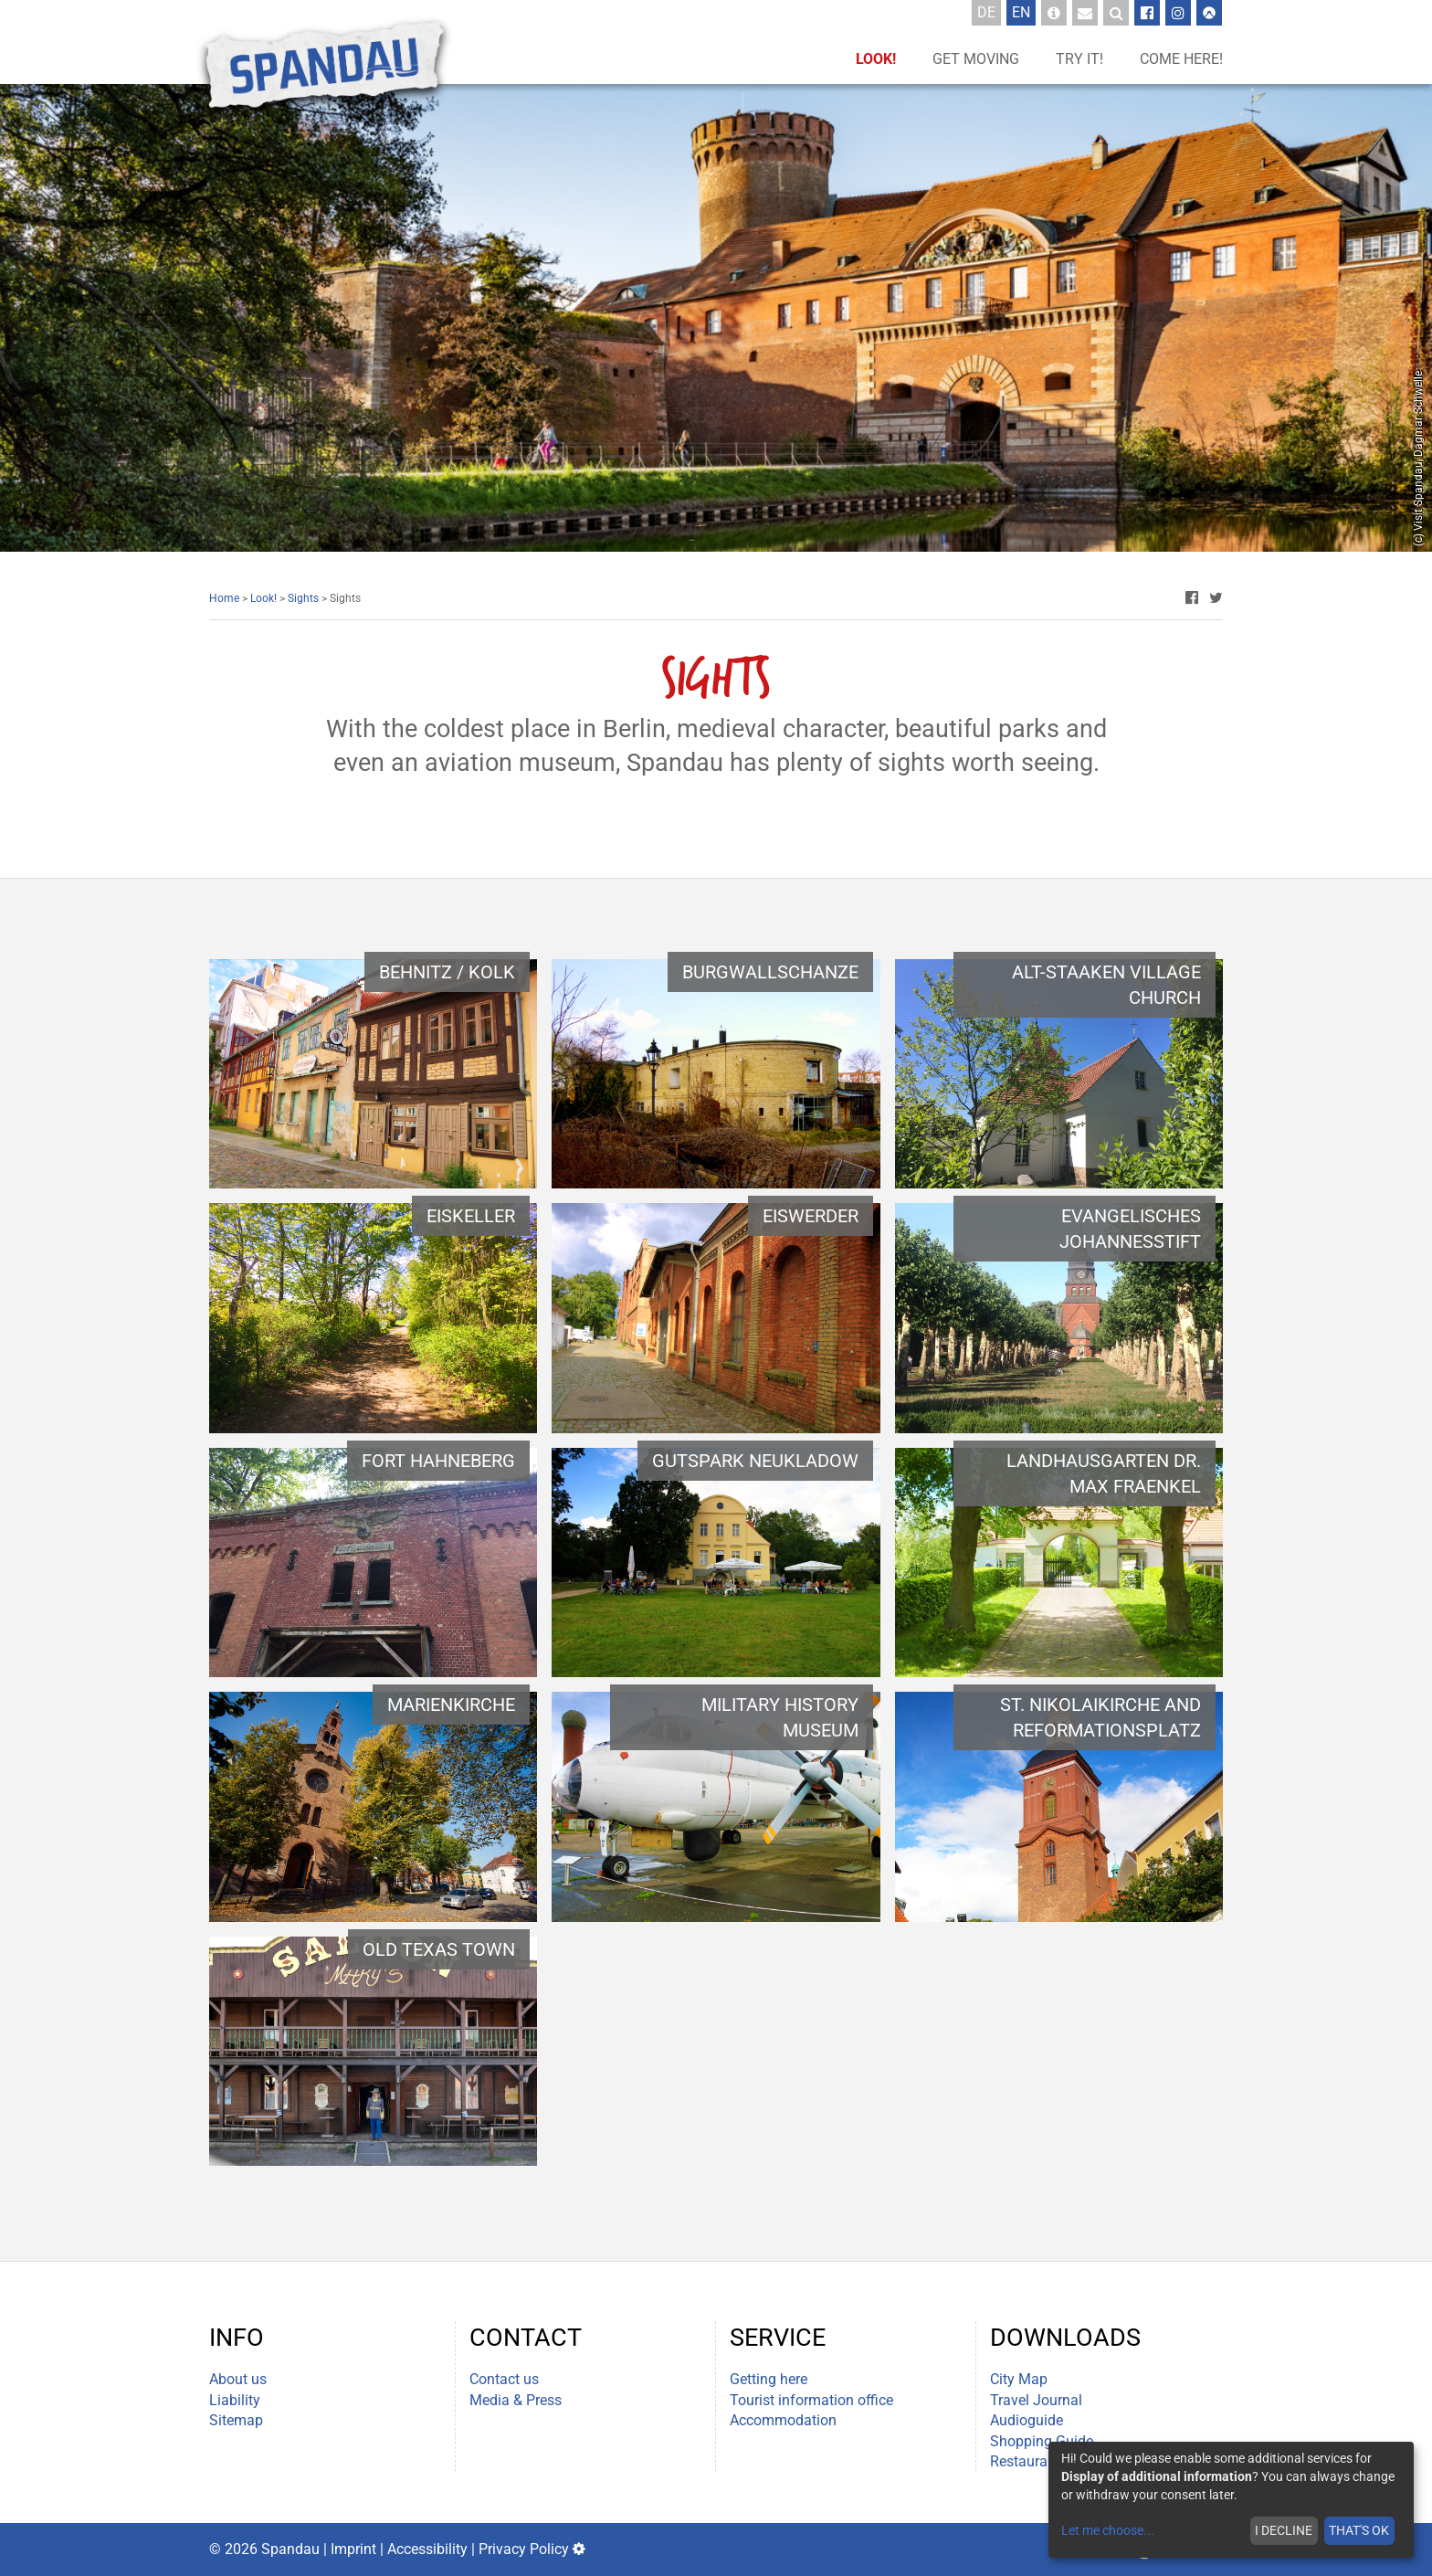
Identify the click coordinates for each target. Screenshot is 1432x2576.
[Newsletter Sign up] (1085, 13)
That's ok (1359, 2530)
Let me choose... (1107, 2530)
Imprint (353, 2549)
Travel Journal (1036, 2400)
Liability (234, 2400)
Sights (303, 598)
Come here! (1181, 59)
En (1024, 12)
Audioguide (1026, 2420)
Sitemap (236, 2420)
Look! (876, 59)
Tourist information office (811, 2400)
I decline (1283, 2530)
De (989, 12)
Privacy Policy (524, 2549)
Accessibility (427, 2549)
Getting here (768, 2379)
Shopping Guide (1041, 2441)
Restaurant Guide (1045, 2461)
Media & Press (515, 2400)
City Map (1019, 2379)
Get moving (975, 59)
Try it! (1079, 59)
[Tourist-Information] (1054, 13)
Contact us (504, 2379)
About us (238, 2379)
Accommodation (783, 2420)
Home (224, 598)
